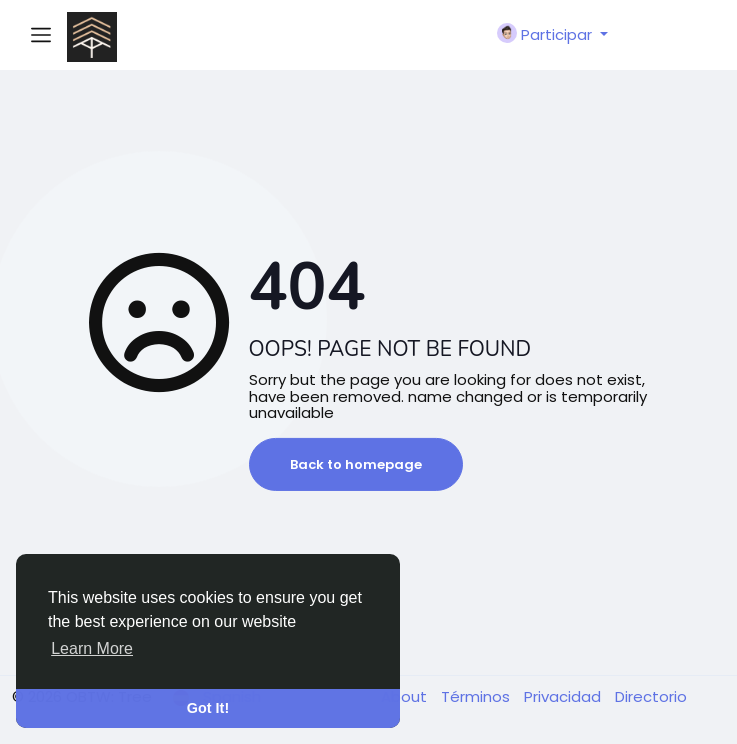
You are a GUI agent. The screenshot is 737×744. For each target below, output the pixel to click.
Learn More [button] (92, 648)
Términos (477, 696)
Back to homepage (356, 464)
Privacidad (564, 696)
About (406, 696)
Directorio (651, 696)
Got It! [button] (208, 708)
